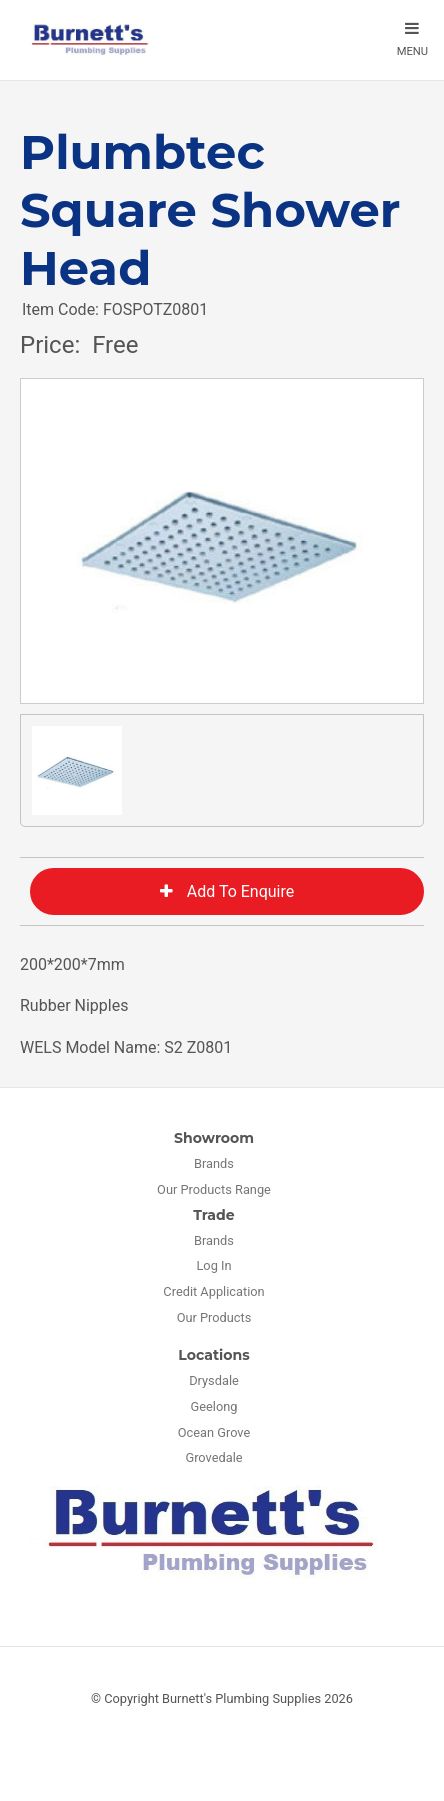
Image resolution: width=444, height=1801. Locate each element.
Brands (214, 1163)
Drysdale (214, 1380)
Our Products (214, 1317)
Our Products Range (214, 1189)
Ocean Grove (214, 1432)
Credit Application (213, 1291)
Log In (213, 1265)
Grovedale (213, 1457)
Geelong (214, 1406)
